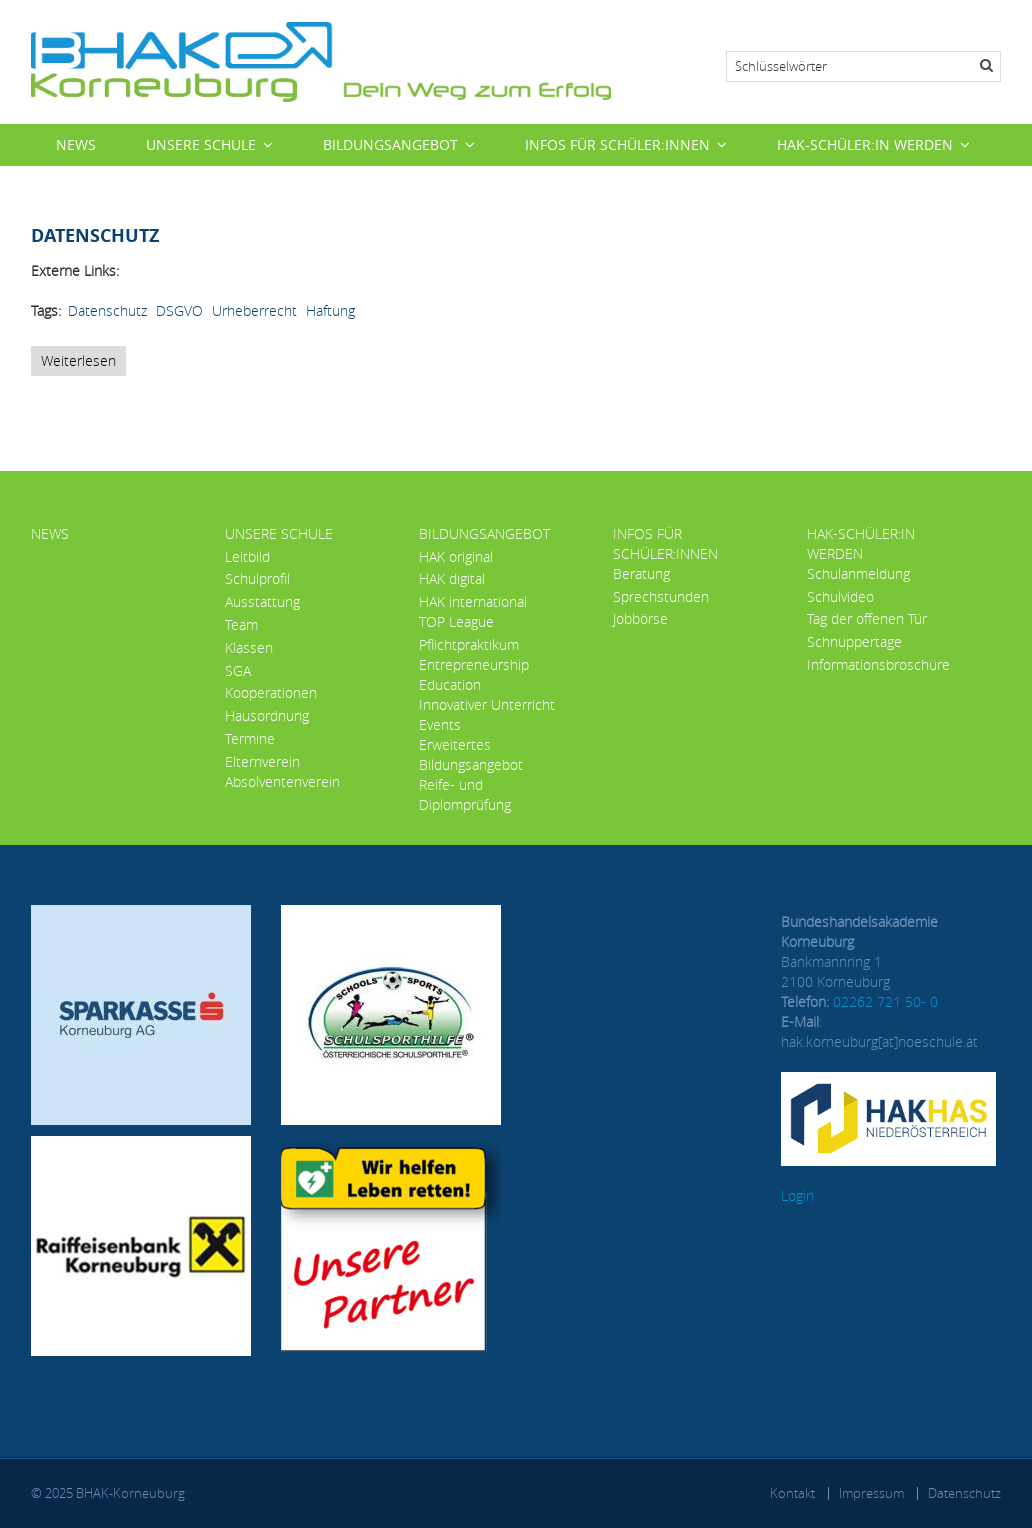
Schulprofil (257, 578)
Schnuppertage (854, 641)
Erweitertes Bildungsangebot (471, 754)
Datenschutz (107, 310)
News (76, 144)
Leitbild (247, 556)
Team (241, 624)
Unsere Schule (201, 144)
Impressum (871, 1493)
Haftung (330, 310)
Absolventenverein (282, 781)
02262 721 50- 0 (885, 1001)
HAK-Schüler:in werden (865, 144)
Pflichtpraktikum (469, 644)
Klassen (249, 647)
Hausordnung (267, 715)
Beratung (641, 573)
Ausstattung (262, 601)
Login (797, 1195)
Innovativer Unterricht (487, 704)
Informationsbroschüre (878, 664)
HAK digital (452, 578)
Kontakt (792, 1493)
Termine (250, 738)
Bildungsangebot (390, 144)
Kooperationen (271, 692)
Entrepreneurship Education (474, 674)
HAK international (473, 601)
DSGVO (179, 310)
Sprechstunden (661, 596)
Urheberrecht (254, 310)
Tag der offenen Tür (867, 618)
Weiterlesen (83, 363)
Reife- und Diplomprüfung (465, 794)
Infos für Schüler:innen (617, 144)
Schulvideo (840, 596)
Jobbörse (640, 618)
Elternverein (262, 761)
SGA (238, 670)
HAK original (456, 556)
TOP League (456, 621)
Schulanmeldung (858, 573)
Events (440, 724)
